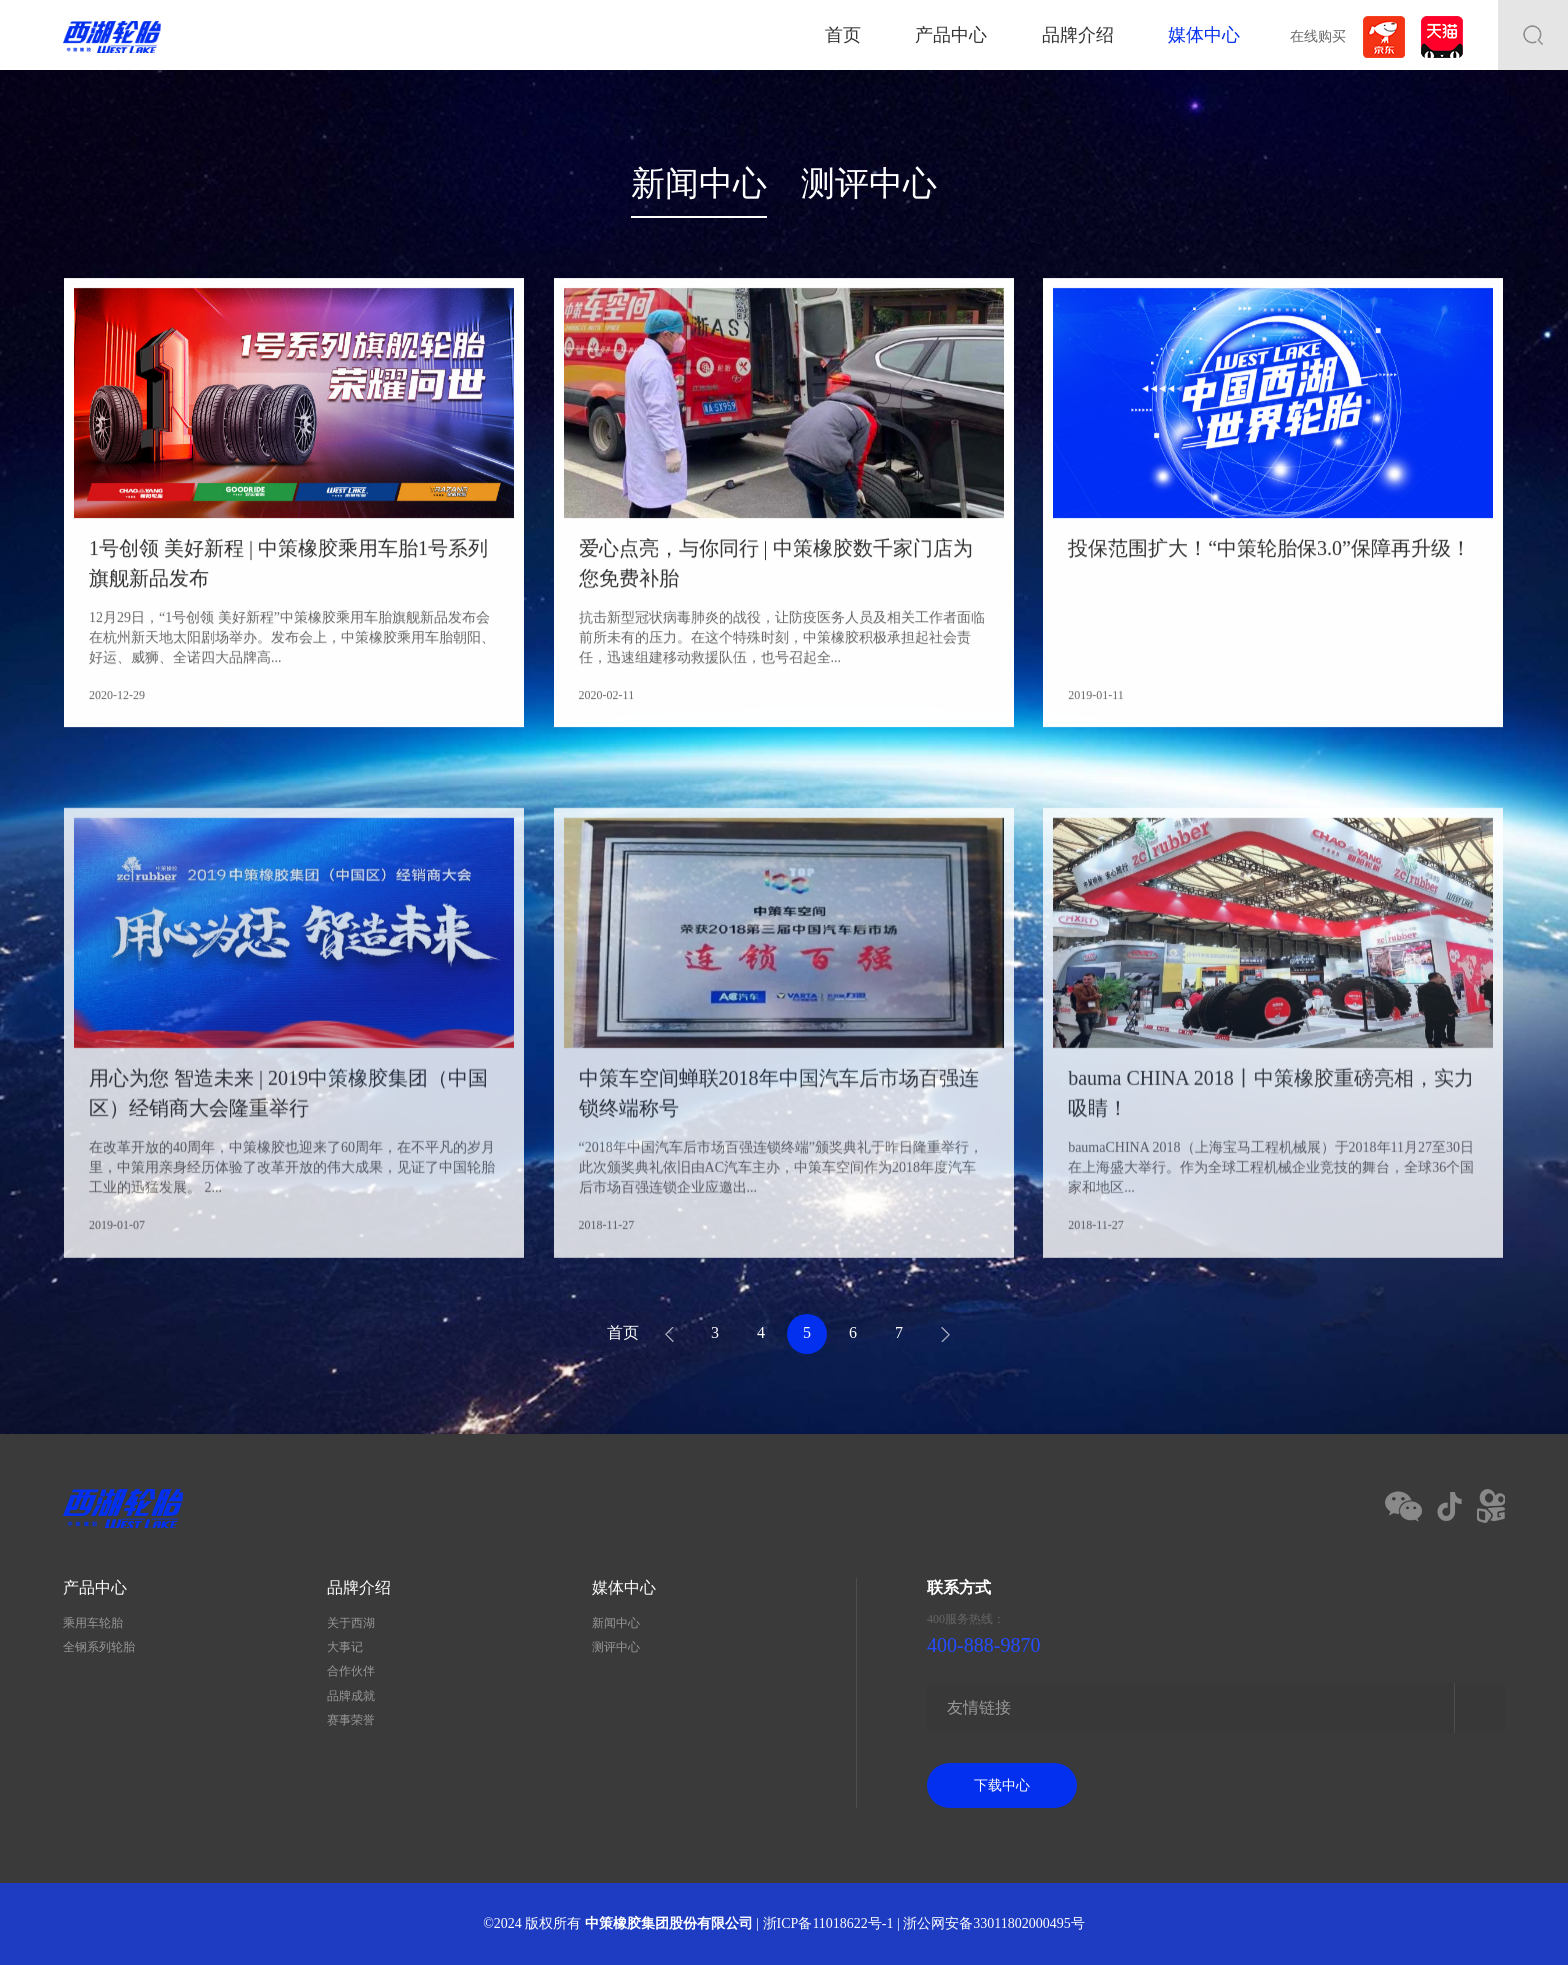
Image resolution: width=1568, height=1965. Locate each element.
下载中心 (1002, 1785)
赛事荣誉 (351, 1720)
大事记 (345, 1647)
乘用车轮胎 (93, 1623)
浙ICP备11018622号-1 (828, 1923)
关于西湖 (351, 1623)
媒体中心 (1204, 35)
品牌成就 (351, 1696)
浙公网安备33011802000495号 (993, 1923)
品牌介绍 (1078, 35)
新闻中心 (699, 183)
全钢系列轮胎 (99, 1647)
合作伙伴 (351, 1671)
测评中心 (869, 183)
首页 (843, 35)
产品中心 (951, 35)
